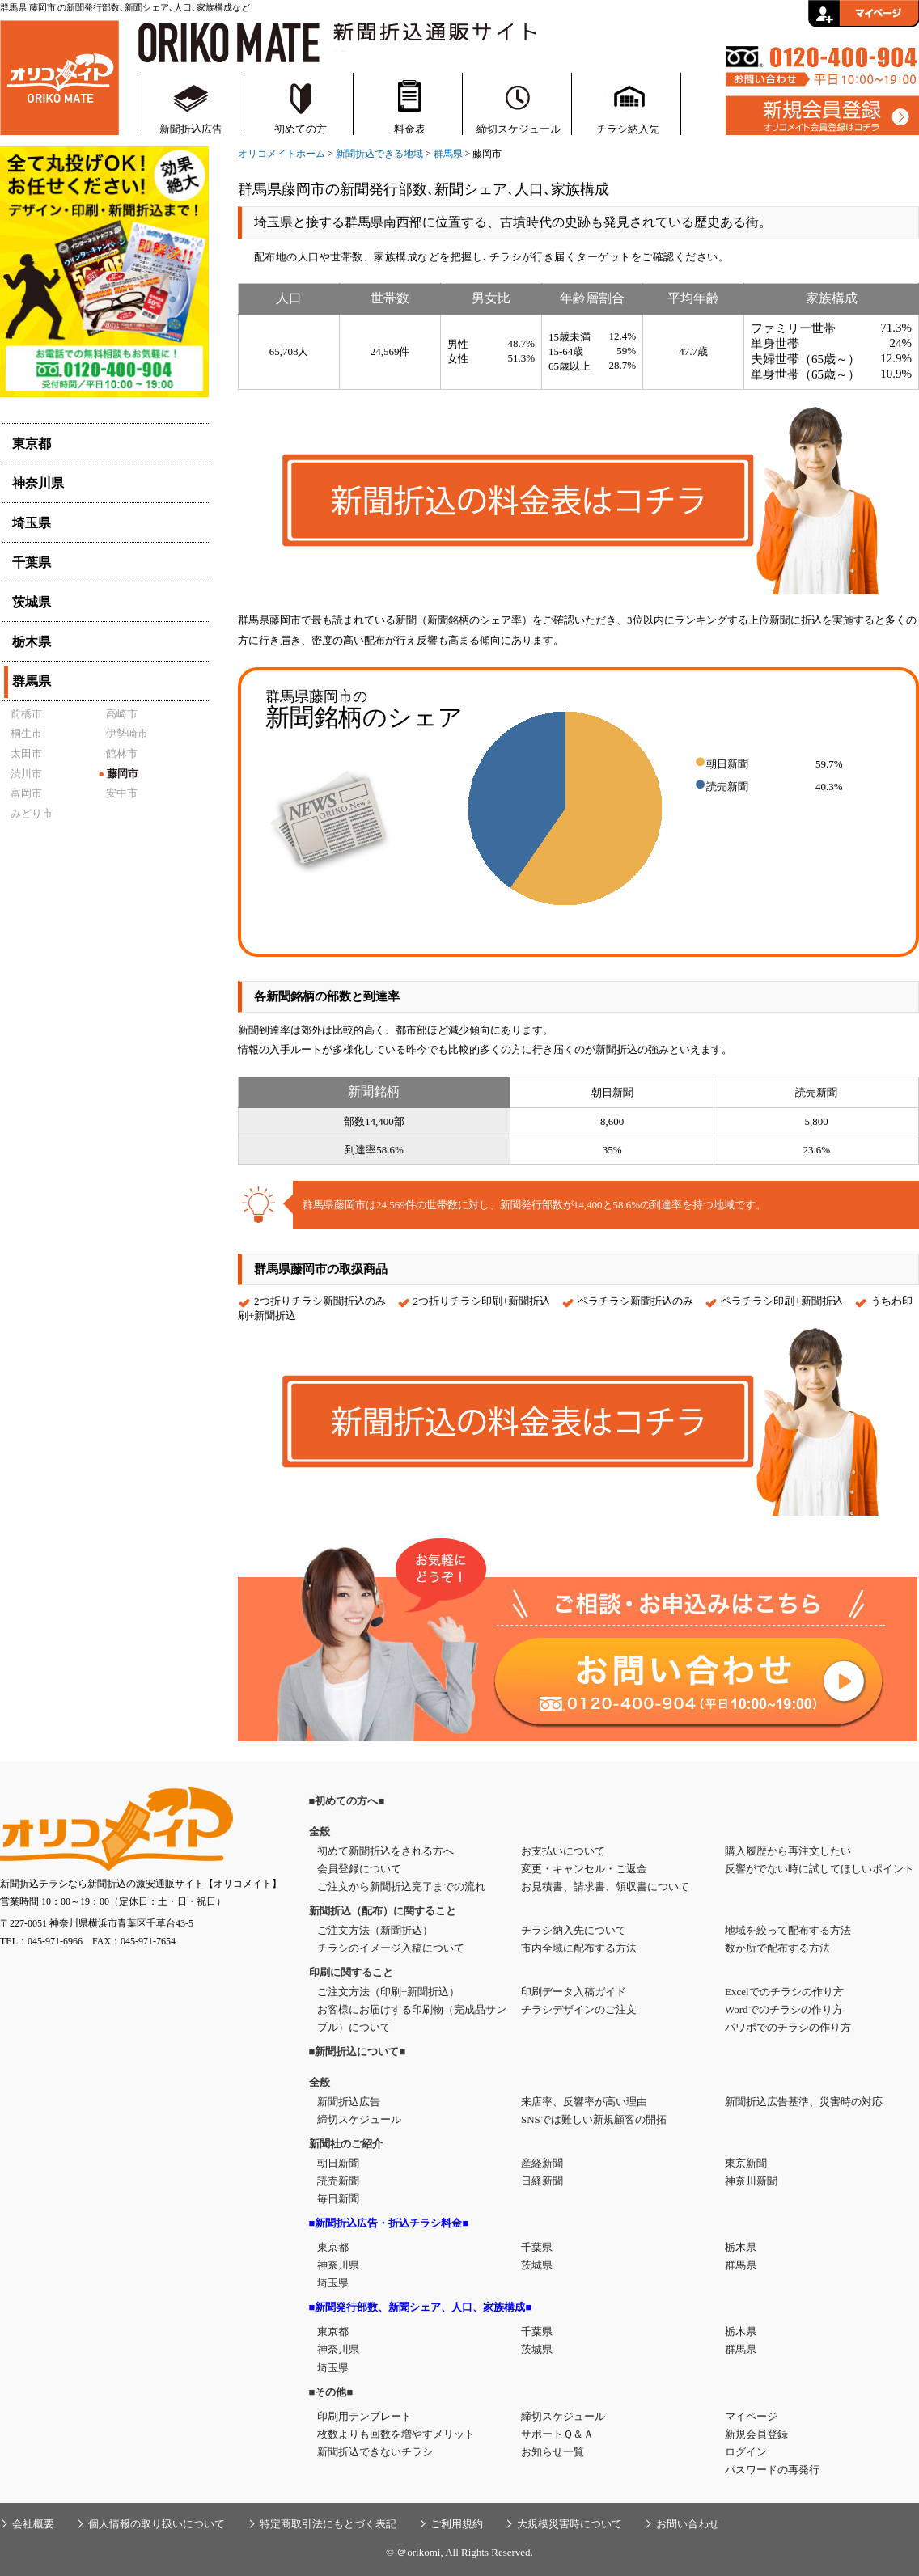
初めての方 (300, 129)
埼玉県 (333, 2283)
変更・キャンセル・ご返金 (584, 1869)
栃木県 (740, 2247)
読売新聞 (338, 2181)
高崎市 (122, 714)
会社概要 (33, 2524)
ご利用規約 (456, 2524)
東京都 (333, 2247)
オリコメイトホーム (281, 153)
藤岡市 (118, 774)
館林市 (122, 753)
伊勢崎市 (127, 733)
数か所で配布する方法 (777, 1948)
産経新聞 (542, 2163)
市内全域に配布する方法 (579, 1948)
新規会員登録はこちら (822, 115)
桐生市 (26, 733)
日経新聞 (542, 2181)
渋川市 (26, 774)
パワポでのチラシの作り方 (788, 2027)
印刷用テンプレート (364, 2416)
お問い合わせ (687, 2524)
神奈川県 (338, 2265)
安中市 (122, 793)
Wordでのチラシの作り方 (784, 2009)
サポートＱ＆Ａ (557, 2434)
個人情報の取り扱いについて (156, 2524)
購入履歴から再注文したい (788, 1851)
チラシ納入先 (627, 129)
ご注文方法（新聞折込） (375, 1930)
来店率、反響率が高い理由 (584, 2102)
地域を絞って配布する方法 (788, 1930)
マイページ (751, 2416)
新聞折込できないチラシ (375, 2452)
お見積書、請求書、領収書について (605, 1886)
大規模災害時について (569, 2524)
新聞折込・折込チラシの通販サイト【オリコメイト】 (59, 75)
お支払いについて (563, 1851)
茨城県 (537, 2265)
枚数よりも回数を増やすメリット (396, 2434)
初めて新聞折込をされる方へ (385, 1851)
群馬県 (448, 153)
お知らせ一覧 (552, 2452)
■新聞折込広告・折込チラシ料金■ (389, 2223)
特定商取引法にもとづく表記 (328, 2524)
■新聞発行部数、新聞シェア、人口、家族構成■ (420, 2307)
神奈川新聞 (751, 2181)
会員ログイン (863, 13)
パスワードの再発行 (772, 2470)
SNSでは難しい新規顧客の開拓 (594, 2119)
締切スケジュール (518, 129)
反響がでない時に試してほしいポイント (819, 1869)
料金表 (410, 129)
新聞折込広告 (190, 129)
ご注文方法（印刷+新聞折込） (388, 1992)
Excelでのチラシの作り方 (784, 1992)
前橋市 (26, 714)
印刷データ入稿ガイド (573, 1992)
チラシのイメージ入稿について (390, 1948)
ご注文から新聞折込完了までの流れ (401, 1886)
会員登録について (359, 1869)
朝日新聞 (338, 2163)
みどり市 (32, 813)
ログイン (746, 2452)
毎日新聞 (338, 2199)
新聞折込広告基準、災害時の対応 (804, 2102)
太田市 (26, 753)
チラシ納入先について (573, 1930)
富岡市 (26, 793)
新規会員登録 (756, 2434)
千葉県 (537, 2247)
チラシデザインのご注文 (579, 2009)
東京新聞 (746, 2163)
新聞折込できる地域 (379, 153)
